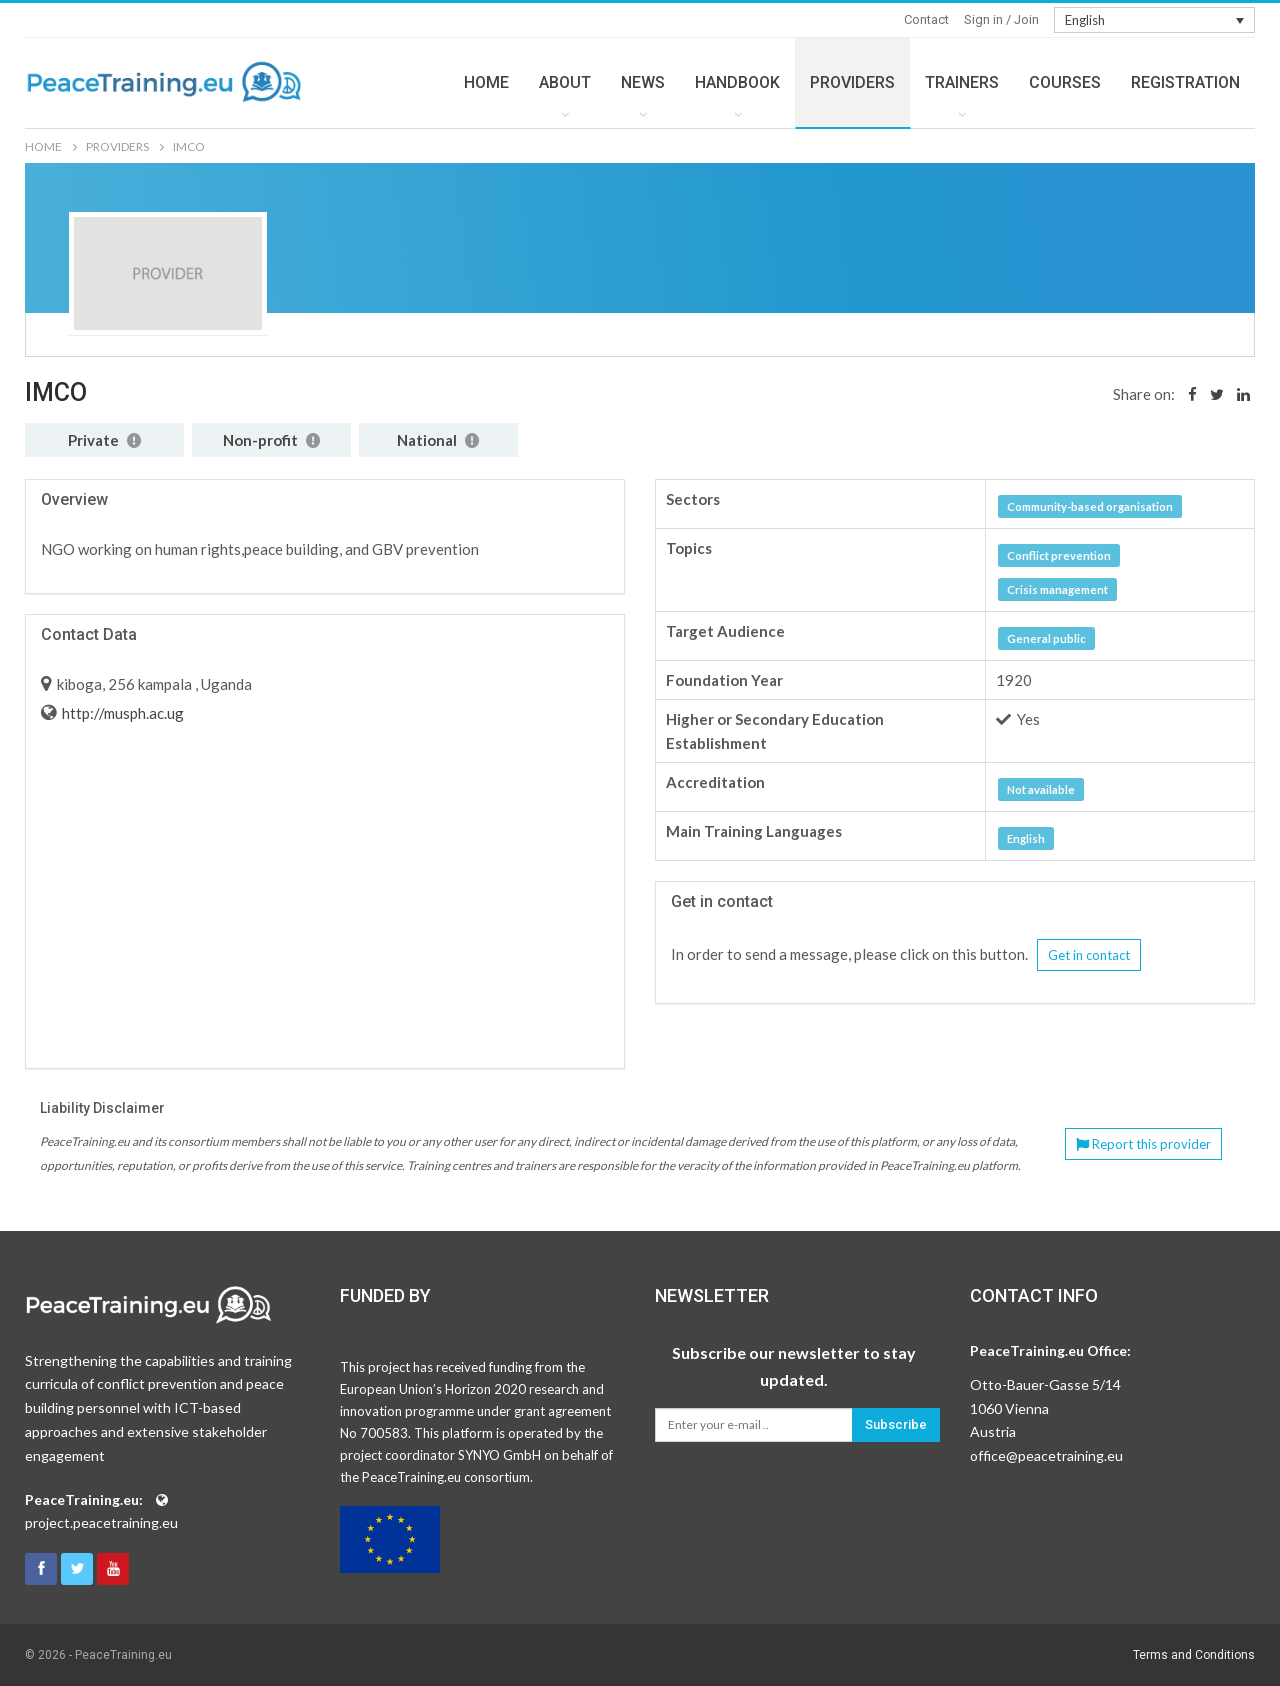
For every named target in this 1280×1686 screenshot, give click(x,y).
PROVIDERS (852, 82)
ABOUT (565, 82)
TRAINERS (962, 82)
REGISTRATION (1185, 82)
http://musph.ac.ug (121, 713)
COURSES (1065, 82)
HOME (486, 82)
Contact (926, 19)
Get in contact (1089, 955)
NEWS (643, 82)
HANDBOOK (737, 82)
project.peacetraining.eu (101, 1522)
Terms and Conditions (1194, 1655)
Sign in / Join (1001, 19)
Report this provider (1143, 1144)
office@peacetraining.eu (1046, 1455)
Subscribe (896, 1424)
